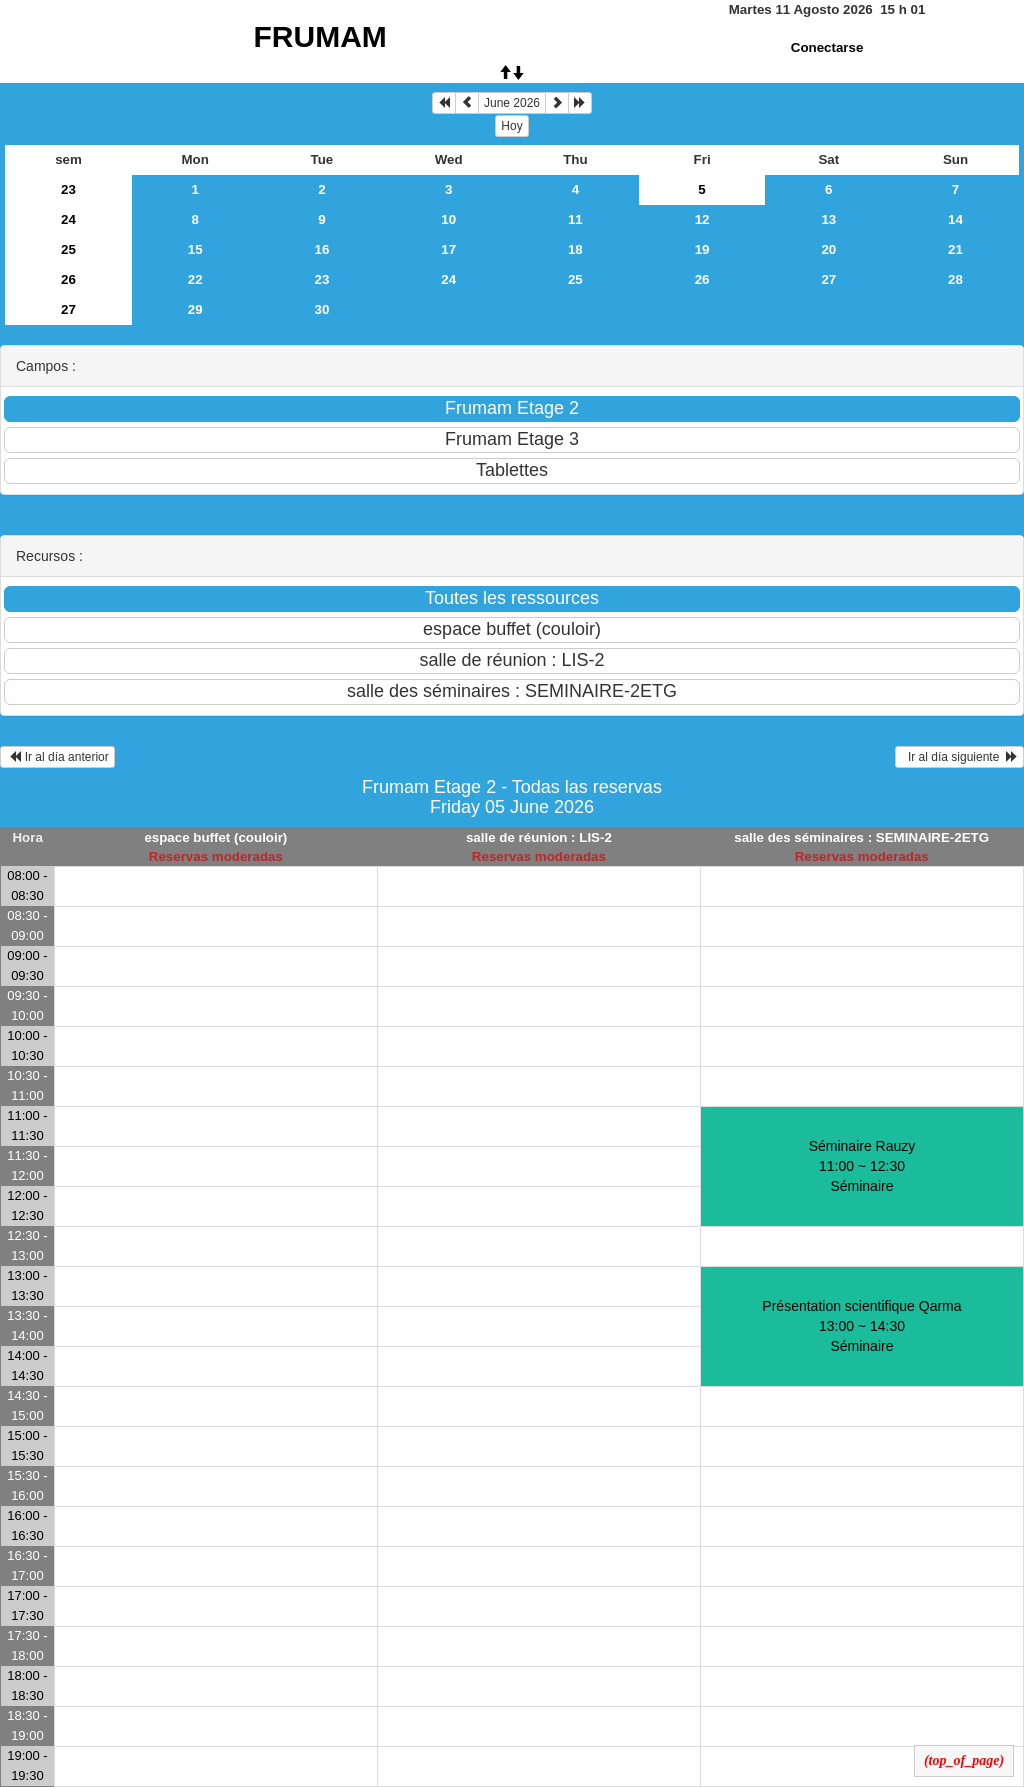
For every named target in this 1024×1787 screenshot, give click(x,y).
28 (955, 279)
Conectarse (827, 47)
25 (68, 249)
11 (575, 219)
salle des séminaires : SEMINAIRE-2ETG (861, 837)
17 (448, 249)
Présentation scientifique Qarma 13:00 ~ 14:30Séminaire (861, 1326)
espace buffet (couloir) (215, 837)
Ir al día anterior (57, 757)
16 (322, 249)
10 (448, 219)
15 (195, 249)
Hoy (511, 126)
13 (828, 219)
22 (195, 279)
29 (195, 309)
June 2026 (512, 103)
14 (955, 219)
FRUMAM (320, 36)
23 (68, 189)
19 (702, 249)
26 (68, 279)
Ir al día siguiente (959, 757)
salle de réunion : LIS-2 (539, 837)
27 (828, 279)
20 (828, 249)
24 (68, 219)
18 (575, 249)
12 (702, 219)
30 (322, 309)
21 (955, 249)
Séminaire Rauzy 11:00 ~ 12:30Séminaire (862, 1166)
